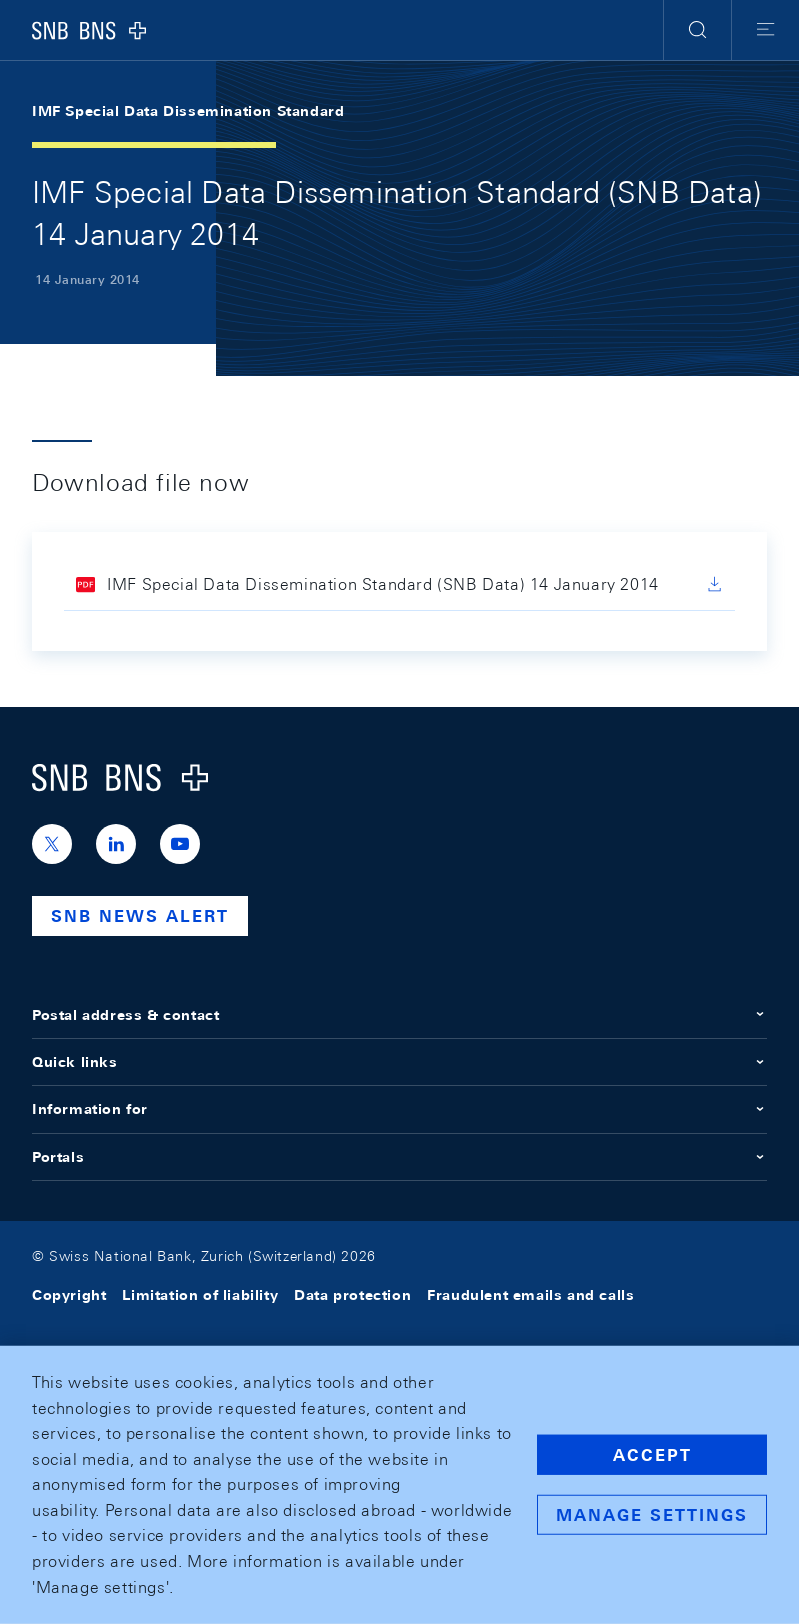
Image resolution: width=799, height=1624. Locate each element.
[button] (697, 30)
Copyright (69, 1295)
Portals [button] (399, 1157)
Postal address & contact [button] (399, 1015)
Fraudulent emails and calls (530, 1295)
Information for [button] (399, 1109)
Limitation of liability (200, 1295)
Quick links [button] (399, 1062)
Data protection (352, 1295)
